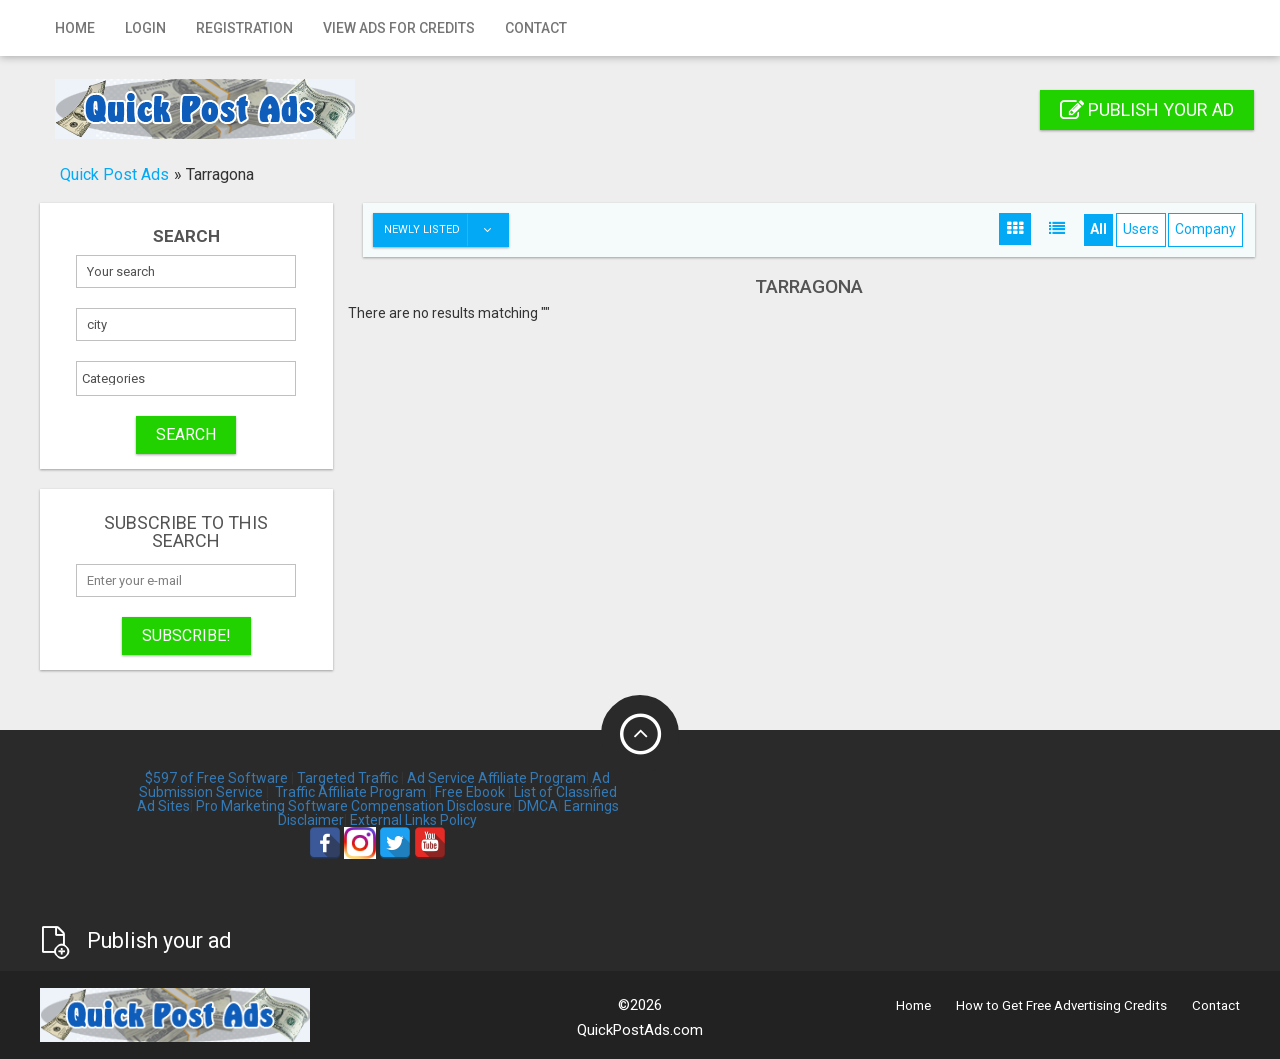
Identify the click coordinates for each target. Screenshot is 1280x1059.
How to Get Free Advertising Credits (1061, 1005)
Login (145, 28)
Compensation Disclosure (431, 806)
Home (75, 28)
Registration (244, 28)
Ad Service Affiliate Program (496, 778)
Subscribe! (186, 635)
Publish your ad (1147, 109)
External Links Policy (413, 820)
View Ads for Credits (399, 28)
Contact (536, 28)
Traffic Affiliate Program (350, 792)
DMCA (538, 806)
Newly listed (446, 230)
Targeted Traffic (347, 778)
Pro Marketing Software (272, 806)
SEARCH (186, 434)
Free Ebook (470, 792)
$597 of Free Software (216, 778)
